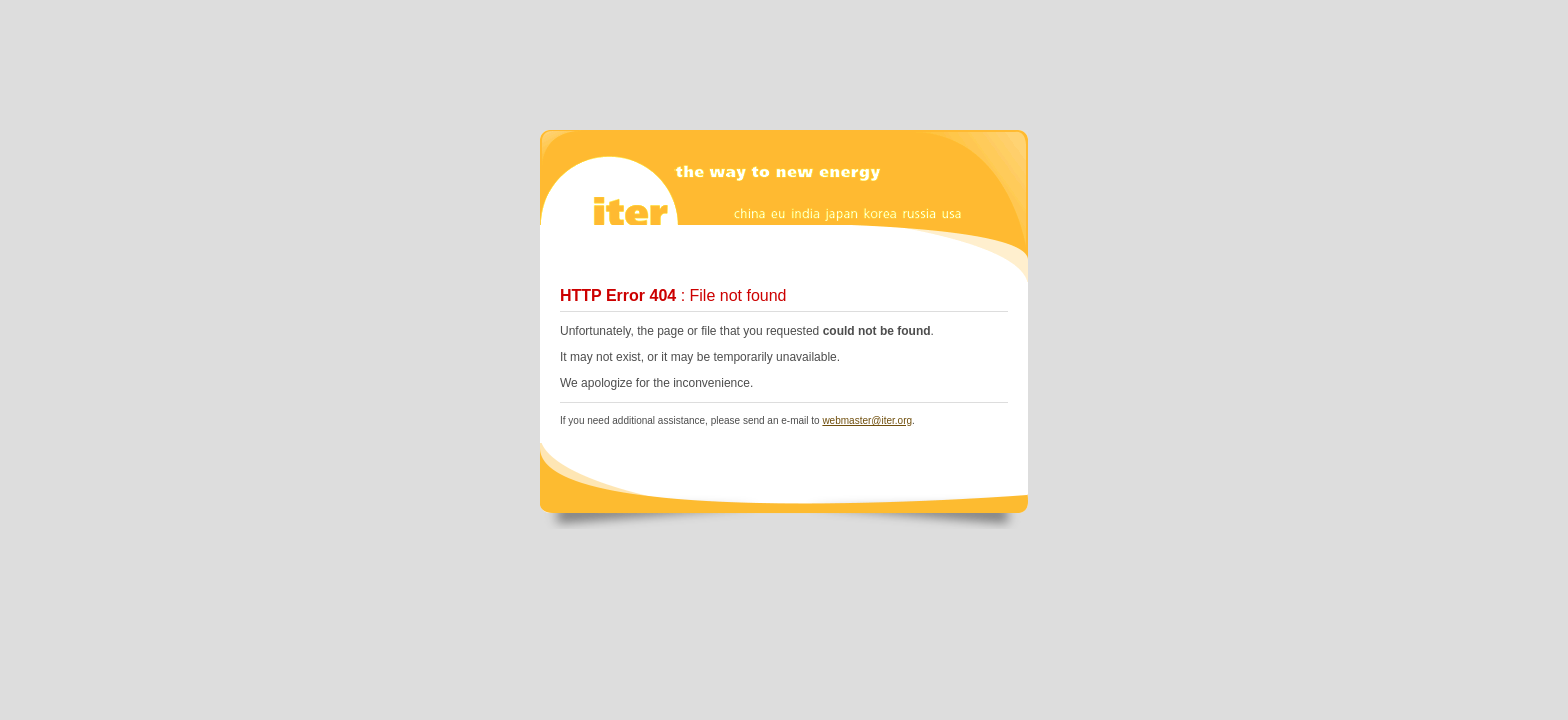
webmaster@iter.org (867, 420)
